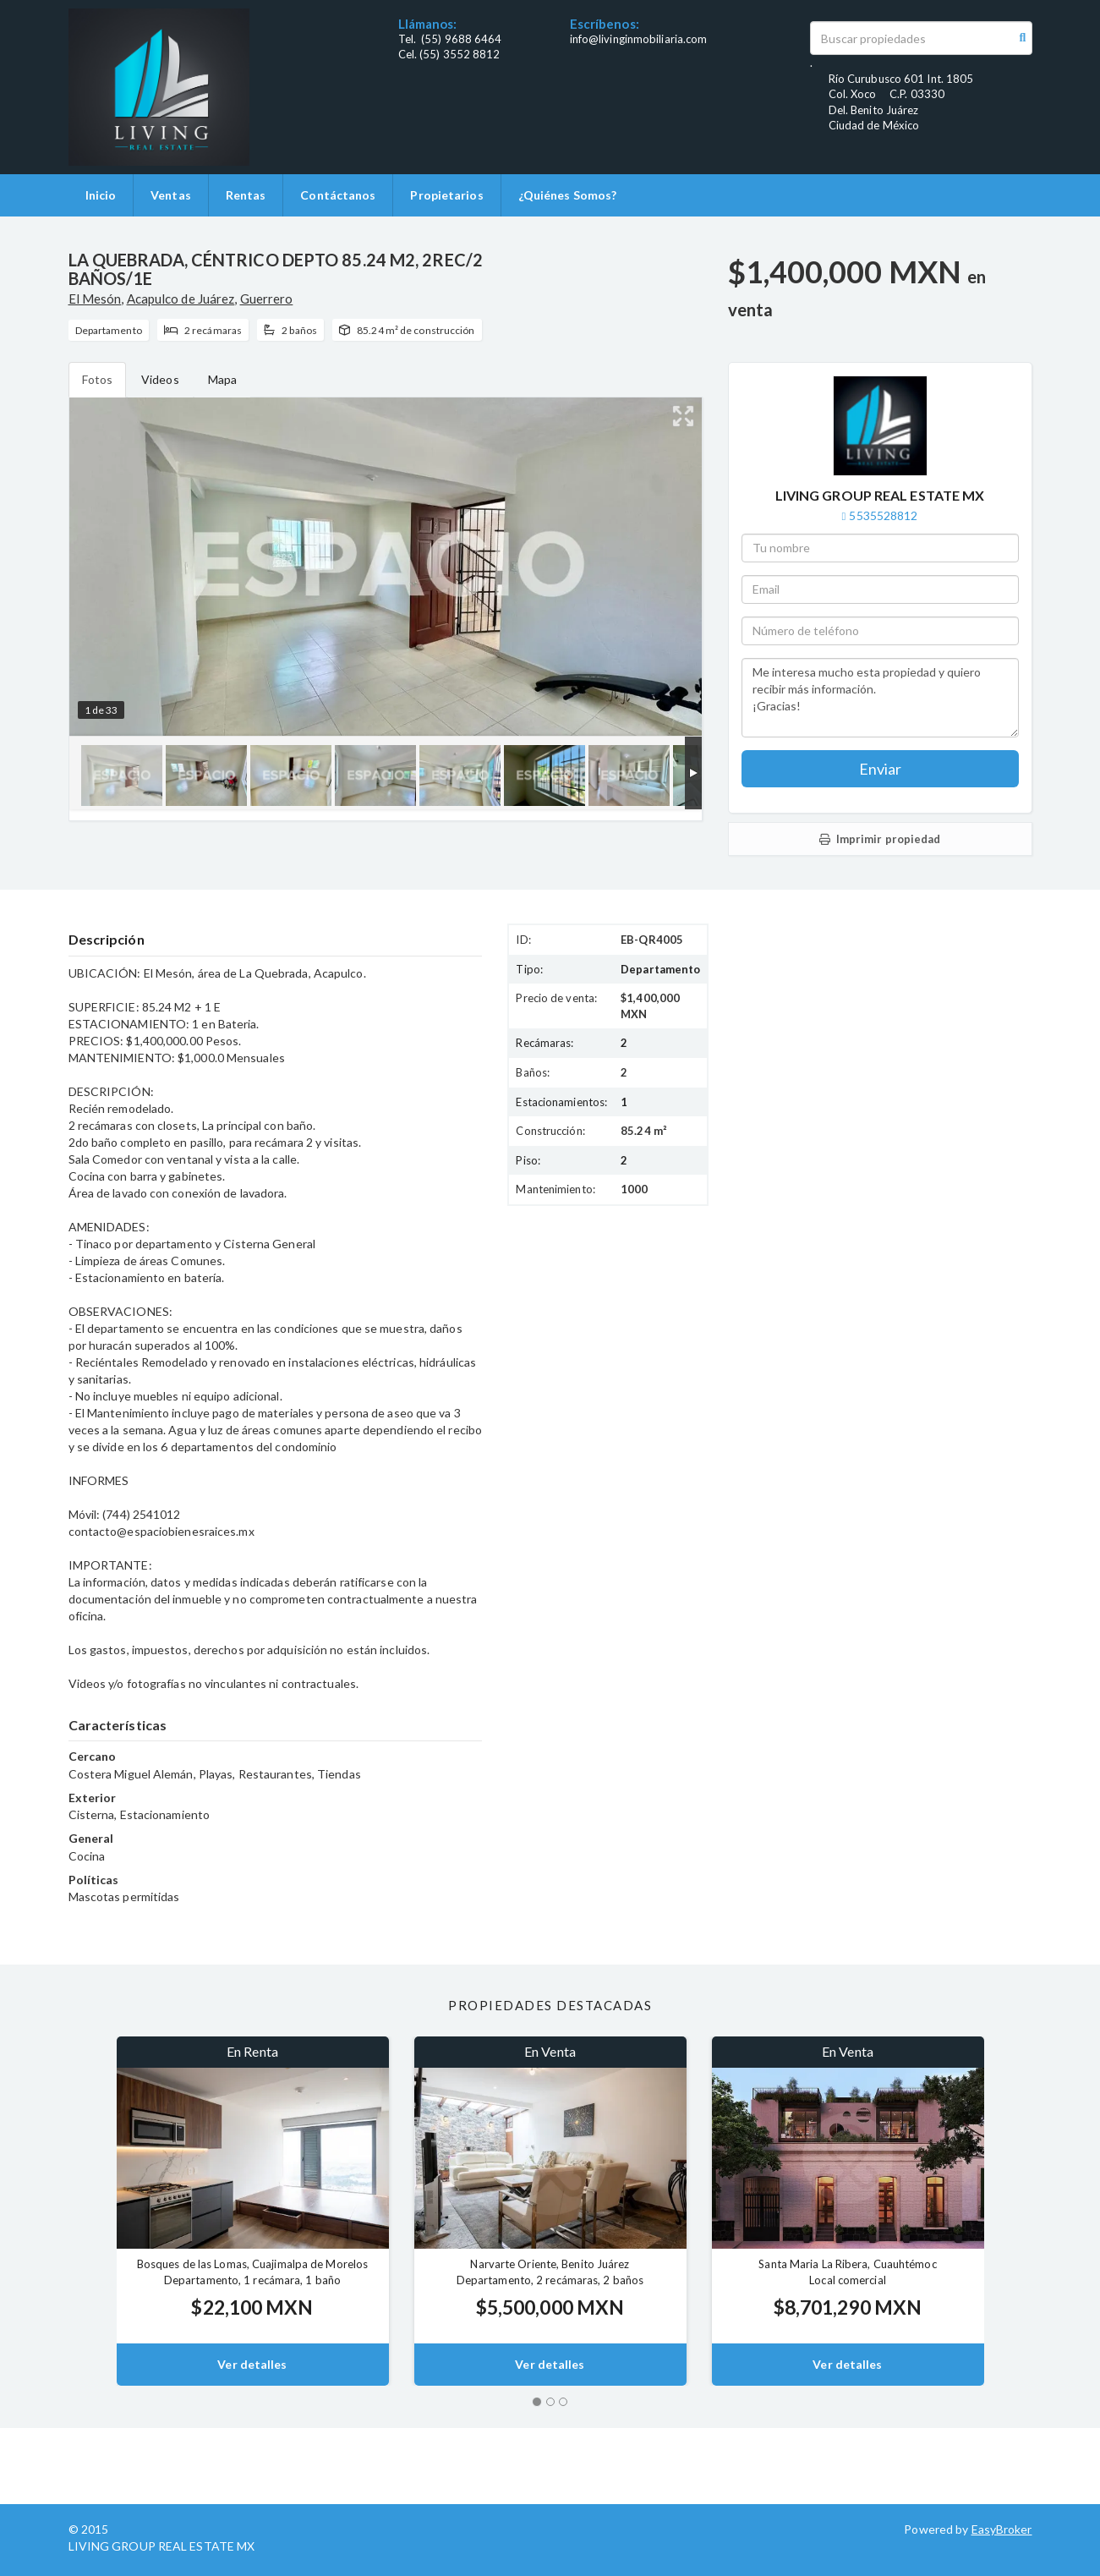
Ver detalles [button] (252, 2364)
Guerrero (266, 298)
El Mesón (95, 298)
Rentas (246, 195)
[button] (92, 2211)
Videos (160, 379)
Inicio (101, 195)
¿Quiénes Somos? (567, 195)
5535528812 (883, 515)
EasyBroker (1001, 2529)
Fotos (97, 379)
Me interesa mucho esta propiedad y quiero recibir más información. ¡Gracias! (880, 697)
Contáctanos (337, 195)
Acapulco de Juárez (181, 298)
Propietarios (446, 195)
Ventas (170, 195)
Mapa (222, 379)
